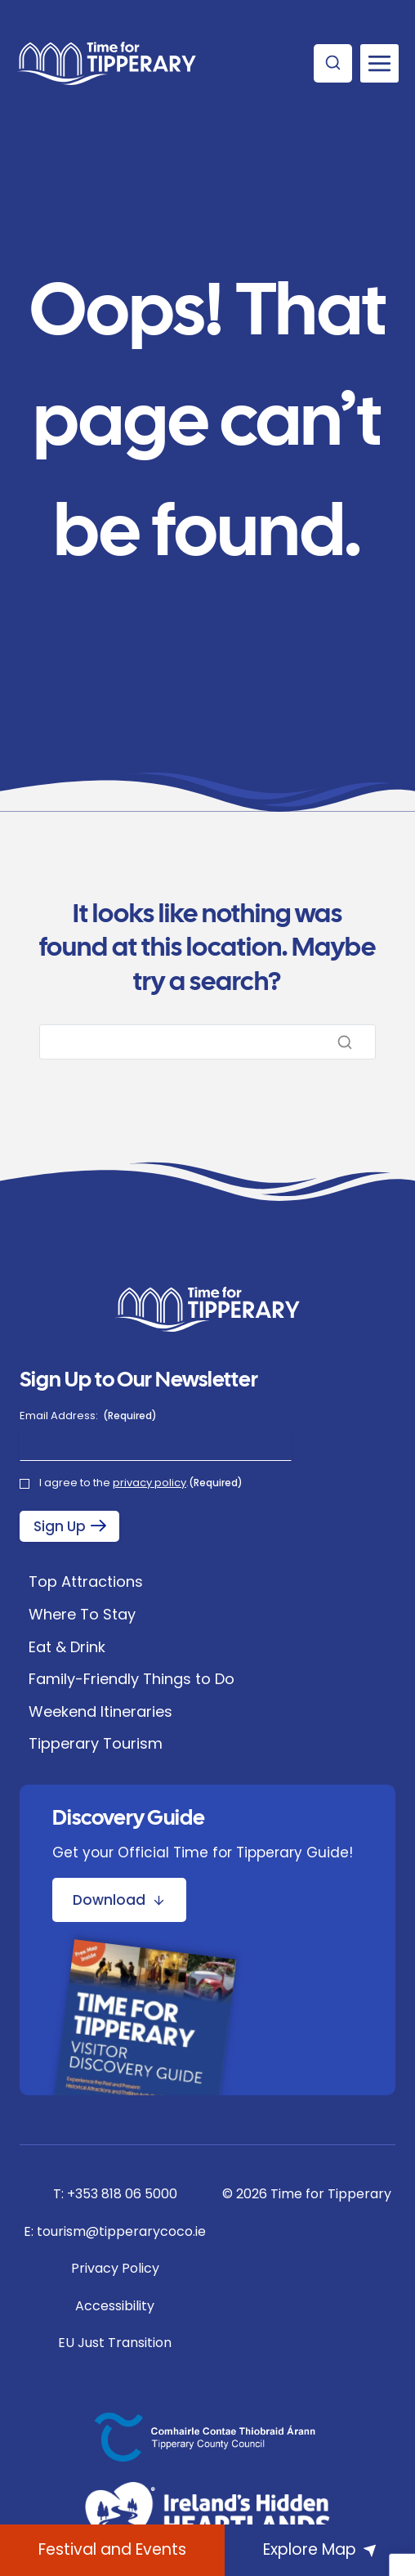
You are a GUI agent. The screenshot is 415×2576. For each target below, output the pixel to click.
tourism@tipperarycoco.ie (121, 2231)
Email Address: (88, 1416)
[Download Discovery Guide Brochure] (119, 1900)
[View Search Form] (333, 63)
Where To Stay (82, 1614)
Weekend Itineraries (100, 1711)
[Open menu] (379, 63)
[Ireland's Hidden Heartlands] (207, 2515)
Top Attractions (86, 1581)
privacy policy (149, 1482)
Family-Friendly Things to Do (131, 1679)
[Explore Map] (320, 2550)
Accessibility (114, 2305)
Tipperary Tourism (96, 1743)
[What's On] (112, 2550)
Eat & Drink (67, 1647)
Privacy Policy (115, 2268)
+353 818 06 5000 (122, 2193)
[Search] (207, 1042)
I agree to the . (141, 1483)
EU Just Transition (115, 2342)
